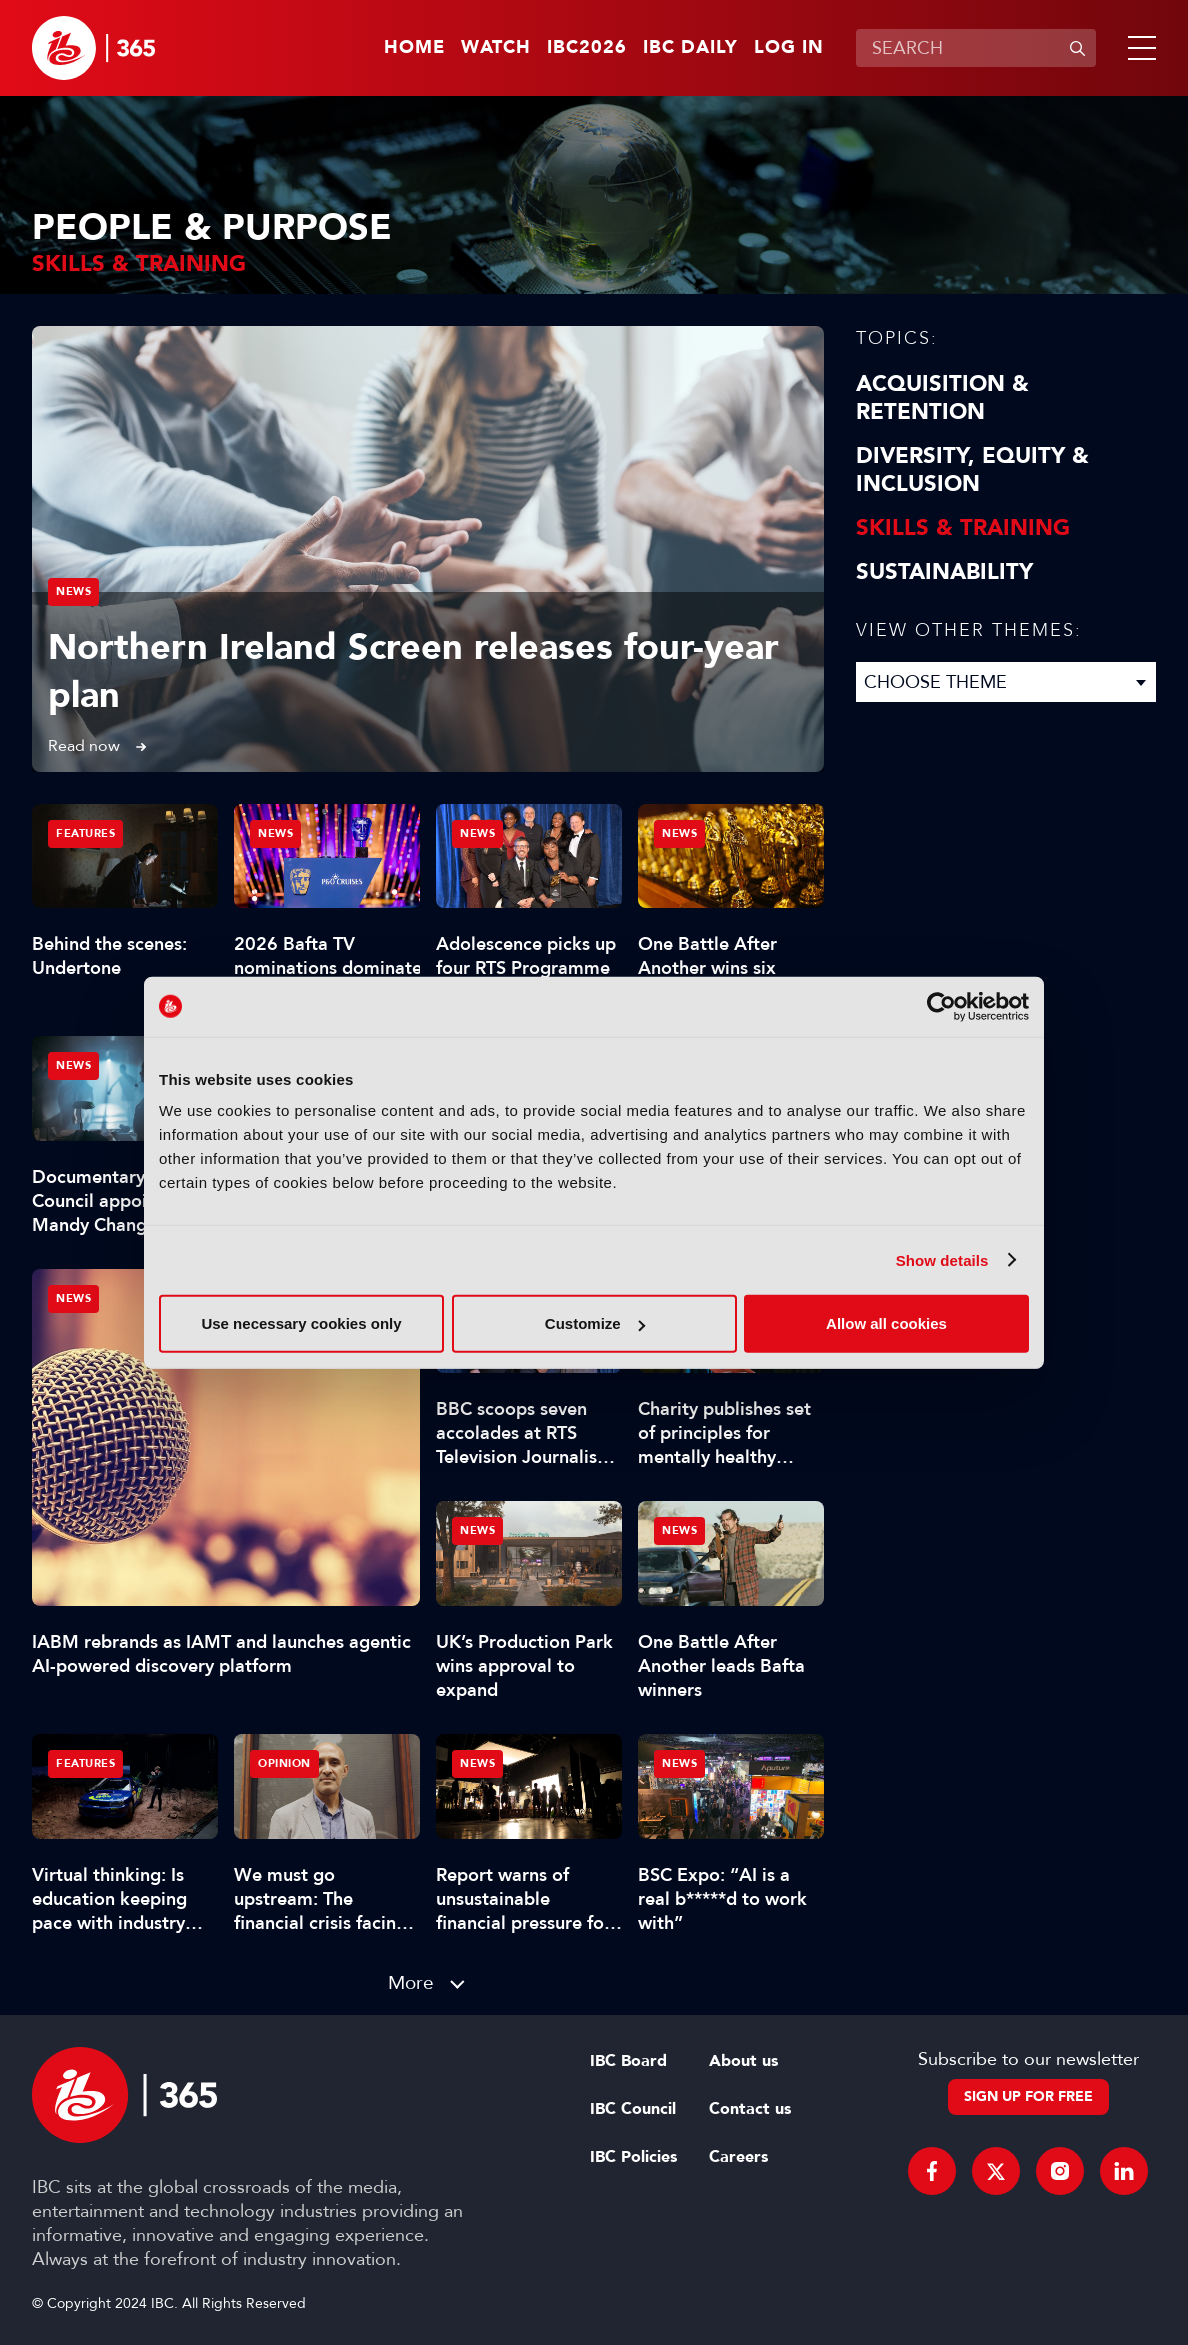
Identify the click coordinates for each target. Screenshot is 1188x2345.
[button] (1138, 48)
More (411, 1982)
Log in (789, 48)
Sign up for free (1028, 2096)
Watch (496, 48)
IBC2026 (587, 48)
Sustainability (944, 572)
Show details (942, 1259)
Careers (738, 2157)
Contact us (750, 2109)
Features (85, 833)
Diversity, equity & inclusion (972, 470)
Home (414, 48)
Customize (595, 1323)
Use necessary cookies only (301, 1323)
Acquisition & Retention (942, 398)
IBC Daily (690, 48)
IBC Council (633, 2109)
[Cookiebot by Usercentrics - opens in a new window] (941, 1006)
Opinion (284, 1763)
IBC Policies (633, 2157)
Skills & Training (963, 528)
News (73, 591)
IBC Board (628, 2061)
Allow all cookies (886, 1323)
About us (743, 2061)
